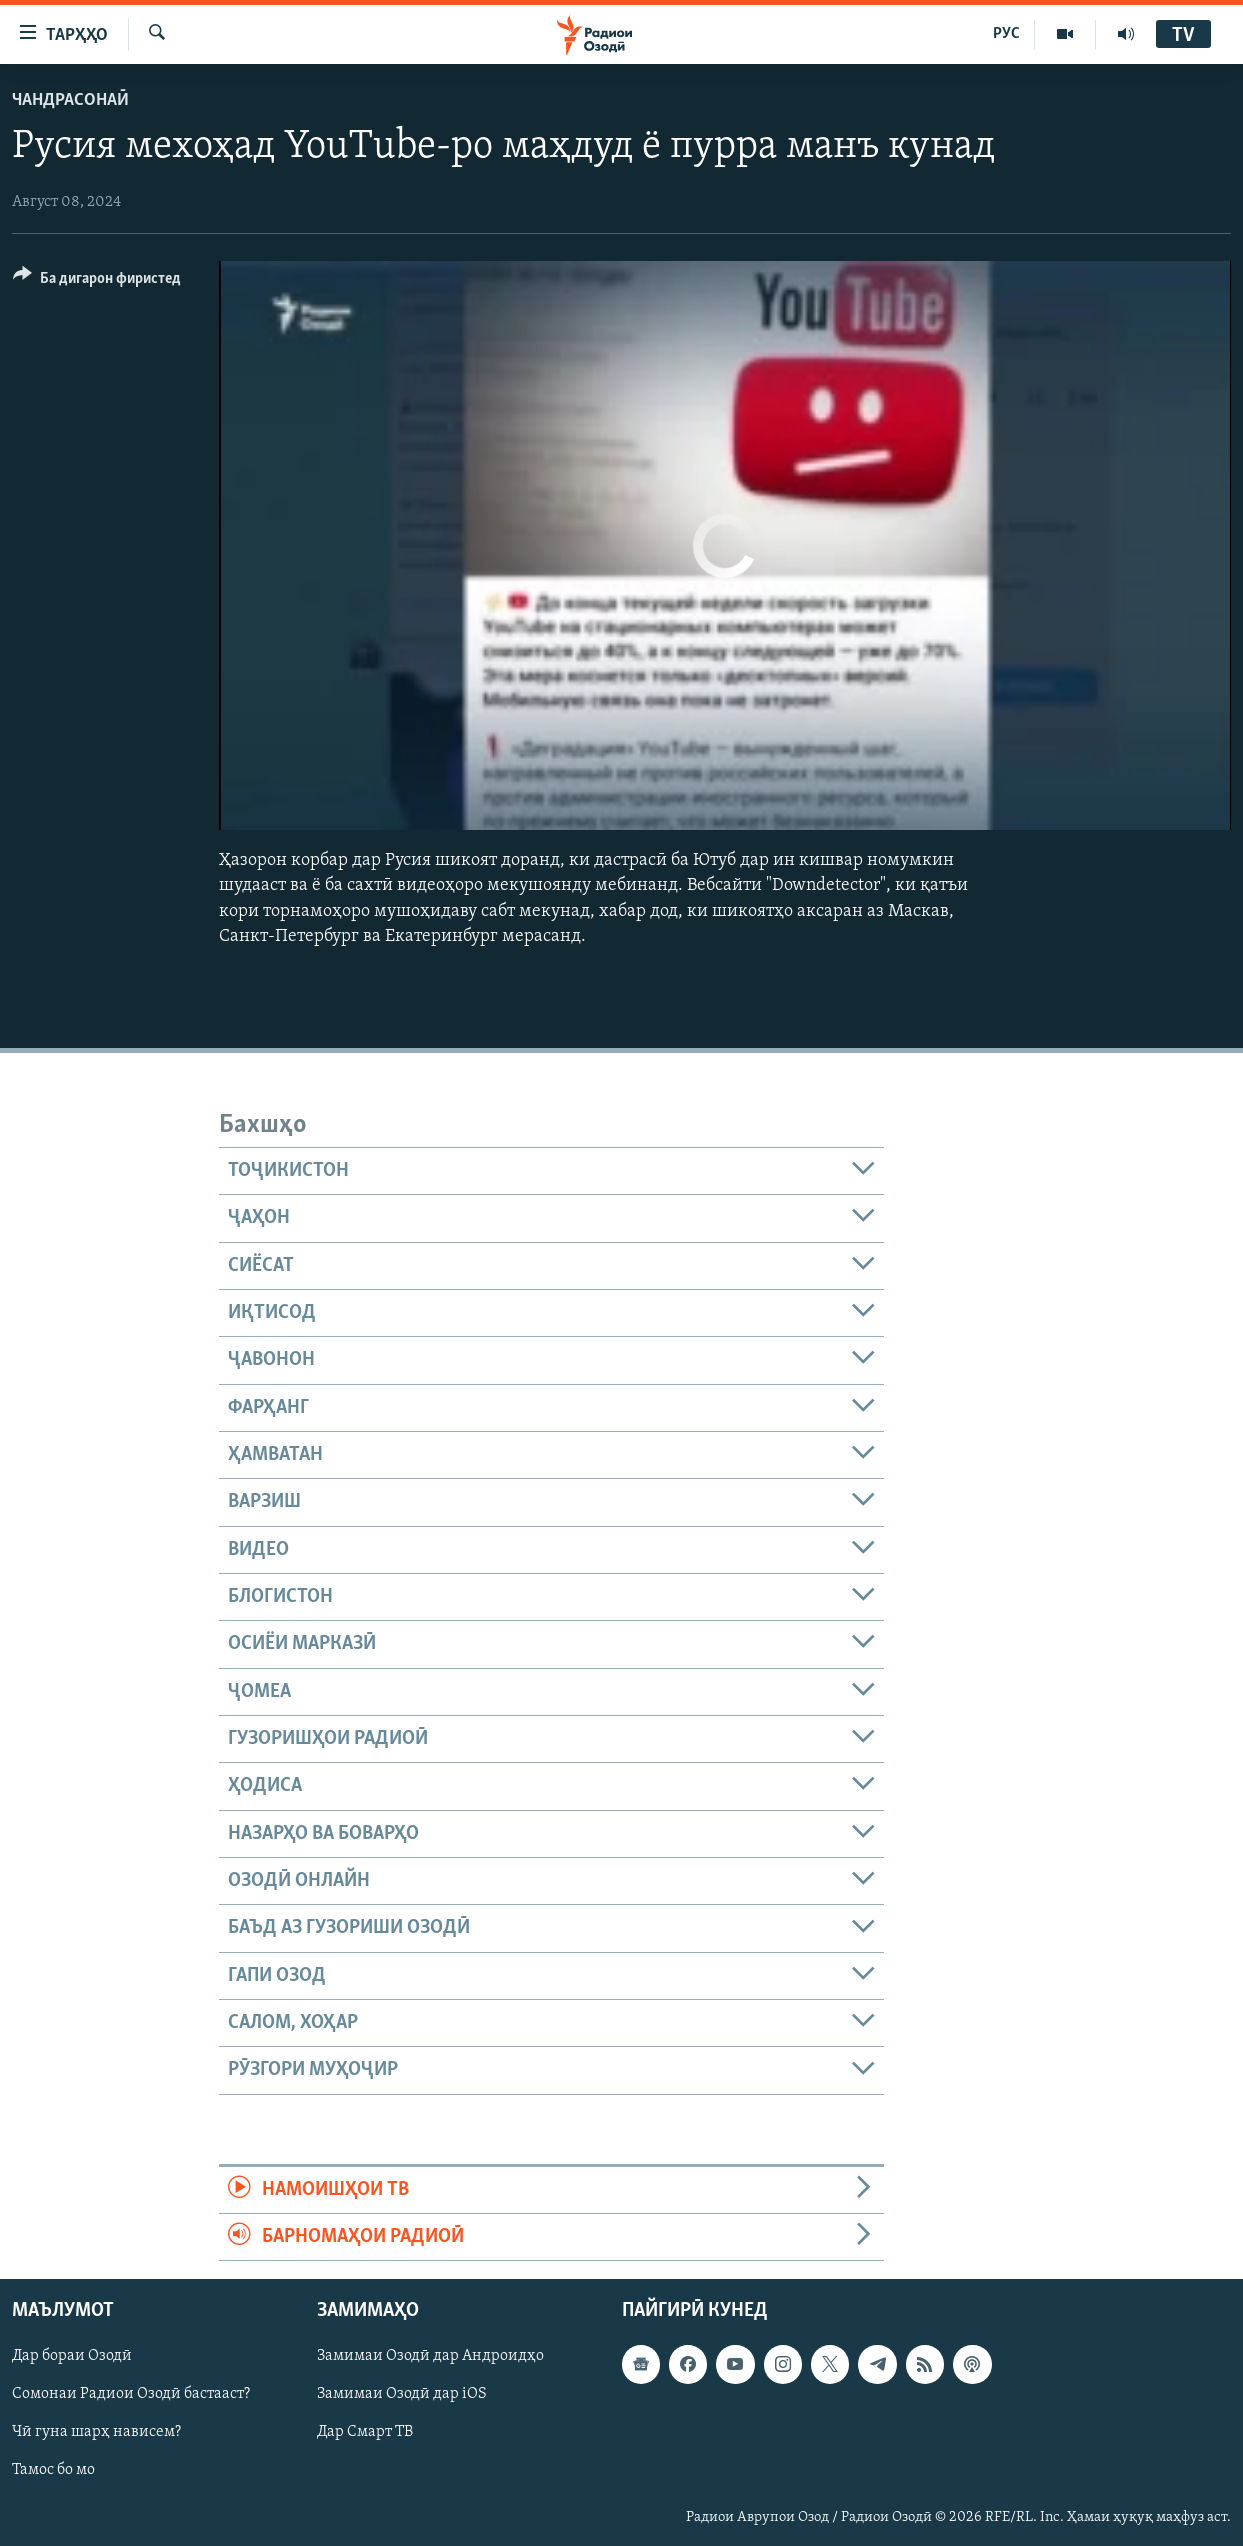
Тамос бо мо (53, 2471)
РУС (1006, 34)
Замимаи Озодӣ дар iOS (402, 2395)
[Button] (97, 281)
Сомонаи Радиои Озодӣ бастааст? (131, 2395)
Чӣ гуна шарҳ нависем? (96, 2433)
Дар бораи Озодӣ (72, 2357)
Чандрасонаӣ (70, 100)
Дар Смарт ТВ (365, 2433)
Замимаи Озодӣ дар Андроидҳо (430, 2357)
